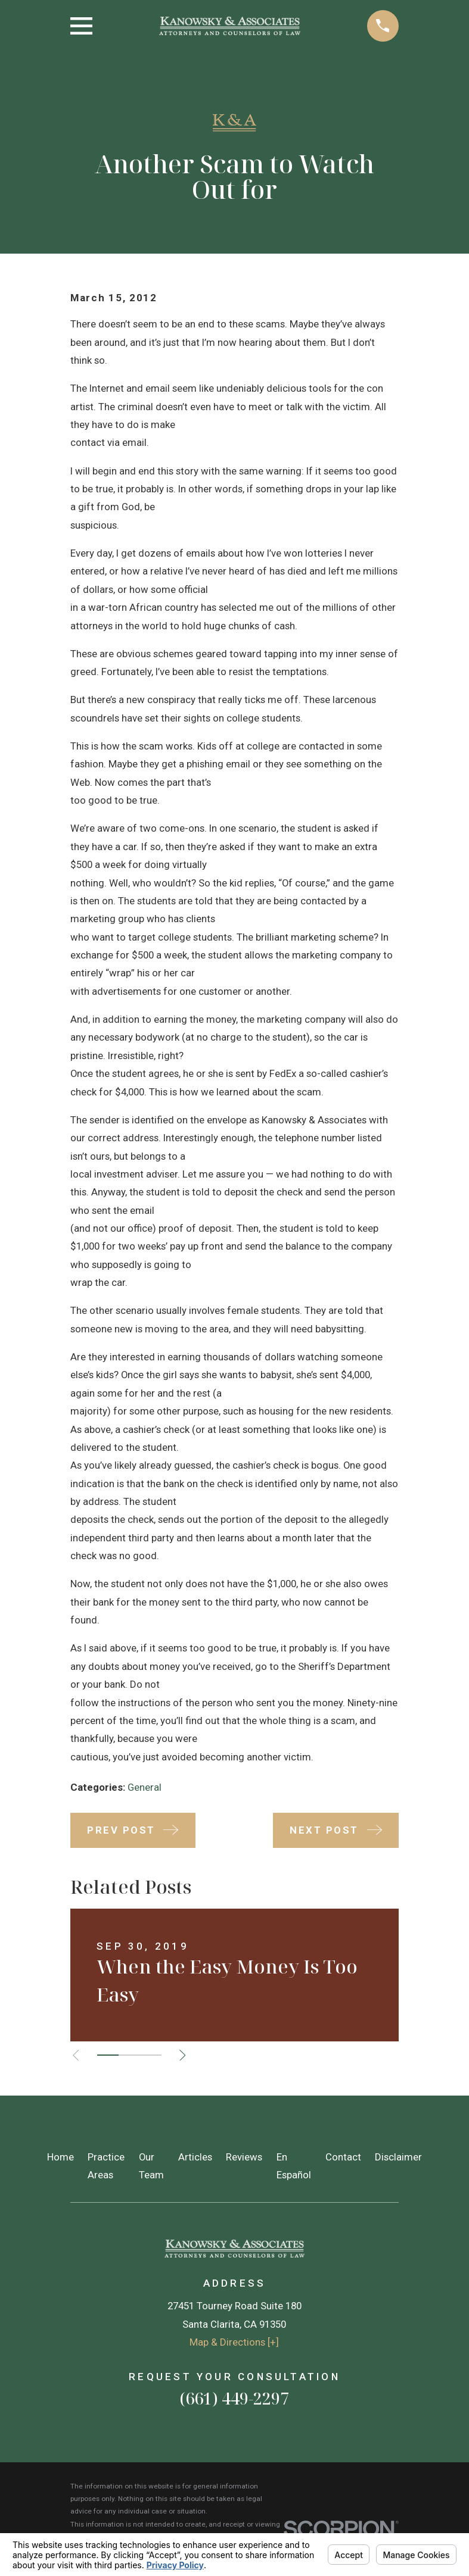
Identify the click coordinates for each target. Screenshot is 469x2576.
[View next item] (185, 2055)
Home (60, 2157)
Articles (195, 2157)
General (144, 1787)
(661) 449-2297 (234, 2398)
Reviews (244, 2157)
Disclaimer (398, 2157)
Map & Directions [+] (234, 2342)
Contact (343, 2157)
